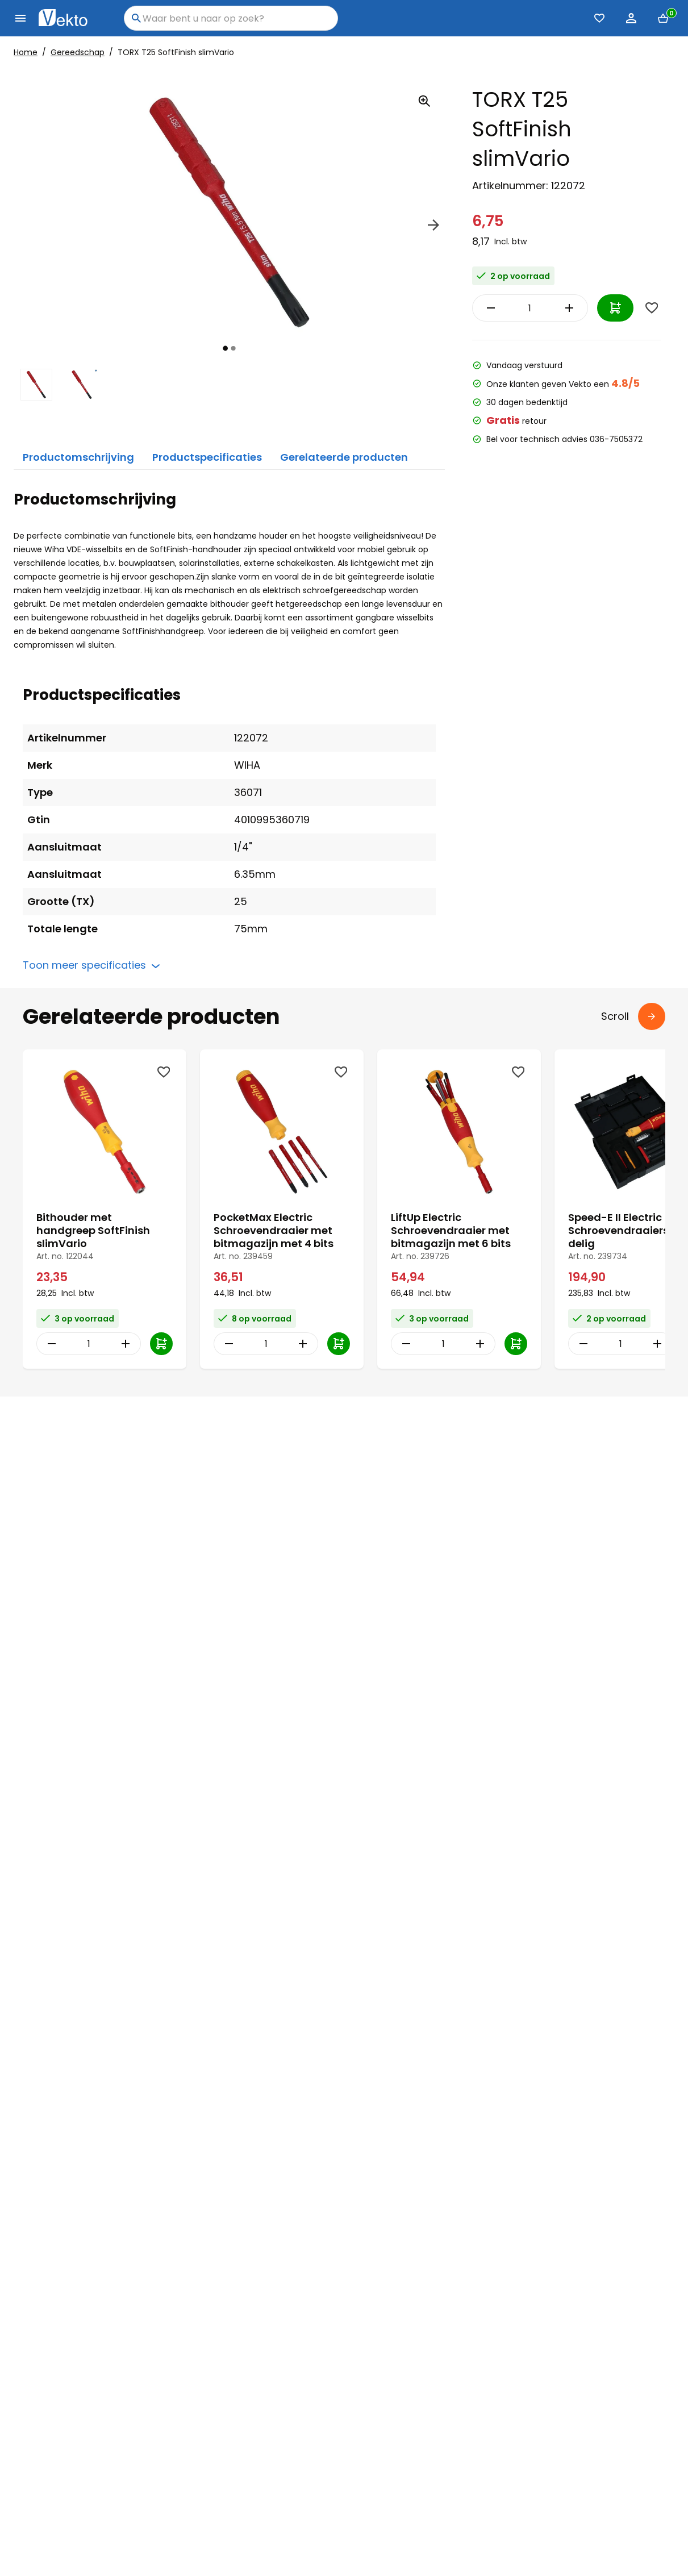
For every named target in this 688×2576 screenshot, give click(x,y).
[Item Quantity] (530, 308)
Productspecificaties (207, 457)
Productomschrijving (78, 457)
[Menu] (20, 18)
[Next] (433, 227)
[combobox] (231, 18)
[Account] (631, 18)
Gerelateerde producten (344, 457)
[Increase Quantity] (572, 308)
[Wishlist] (652, 308)
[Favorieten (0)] (599, 18)
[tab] (225, 348)
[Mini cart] (663, 18)
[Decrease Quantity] (488, 308)
